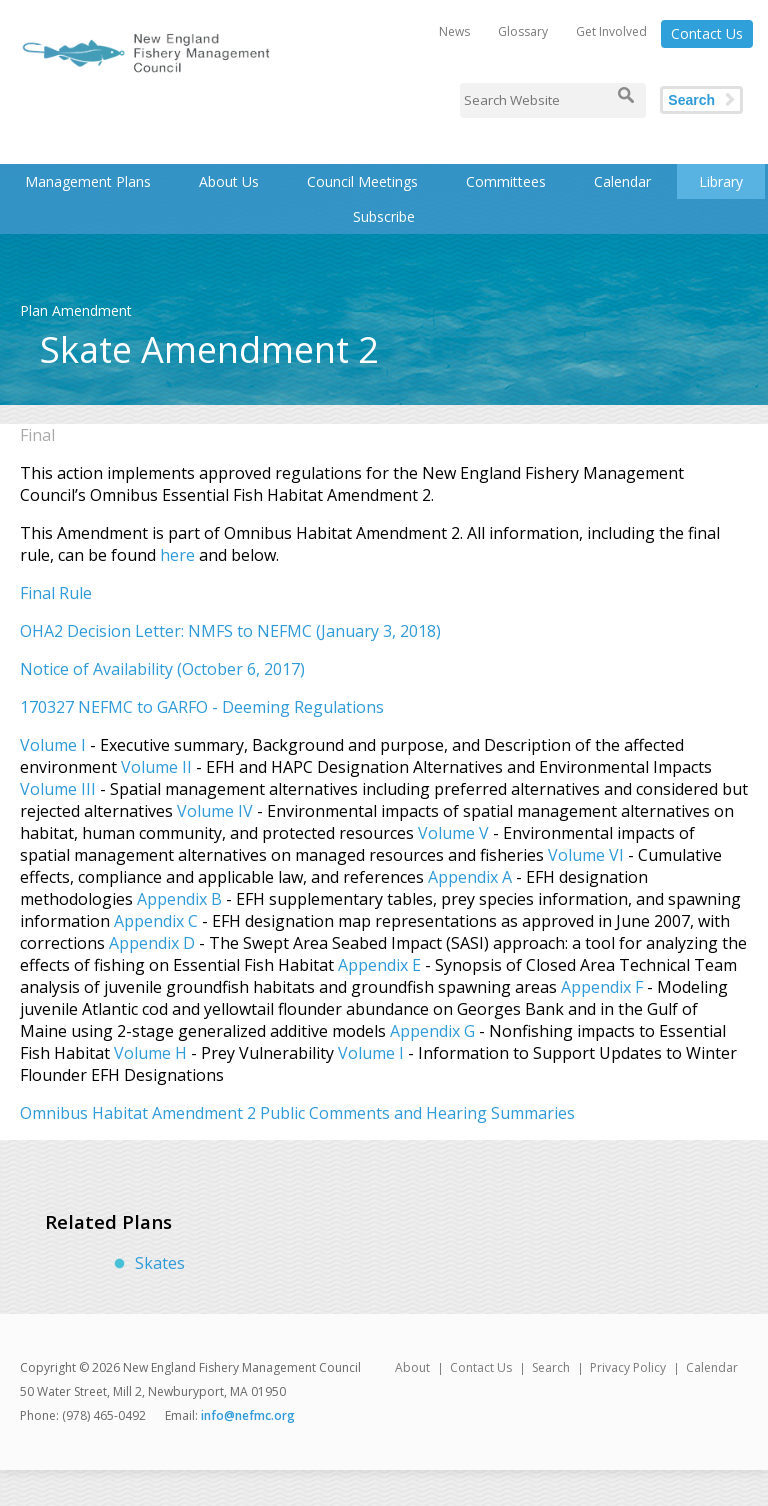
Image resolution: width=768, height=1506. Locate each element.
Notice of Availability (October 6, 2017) (162, 669)
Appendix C (156, 921)
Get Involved (611, 31)
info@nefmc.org (248, 1415)
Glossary (523, 31)
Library (721, 181)
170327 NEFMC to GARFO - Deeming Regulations (202, 707)
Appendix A (470, 877)
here (177, 555)
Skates (160, 1263)
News (454, 31)
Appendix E (379, 965)
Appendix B (179, 899)
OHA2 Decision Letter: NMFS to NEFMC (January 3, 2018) (230, 631)
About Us (229, 181)
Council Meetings (362, 181)
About (412, 1367)
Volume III (58, 789)
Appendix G (432, 1031)
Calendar (622, 181)
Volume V (455, 833)
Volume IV (215, 811)
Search (691, 100)
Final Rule (56, 593)
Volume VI (586, 855)
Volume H (150, 1053)
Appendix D (152, 943)
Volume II (156, 767)
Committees (506, 181)
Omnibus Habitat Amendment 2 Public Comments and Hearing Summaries (297, 1113)
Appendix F (602, 987)
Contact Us (707, 33)
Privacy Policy (628, 1367)
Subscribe (384, 216)
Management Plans (88, 181)
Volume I (53, 745)
